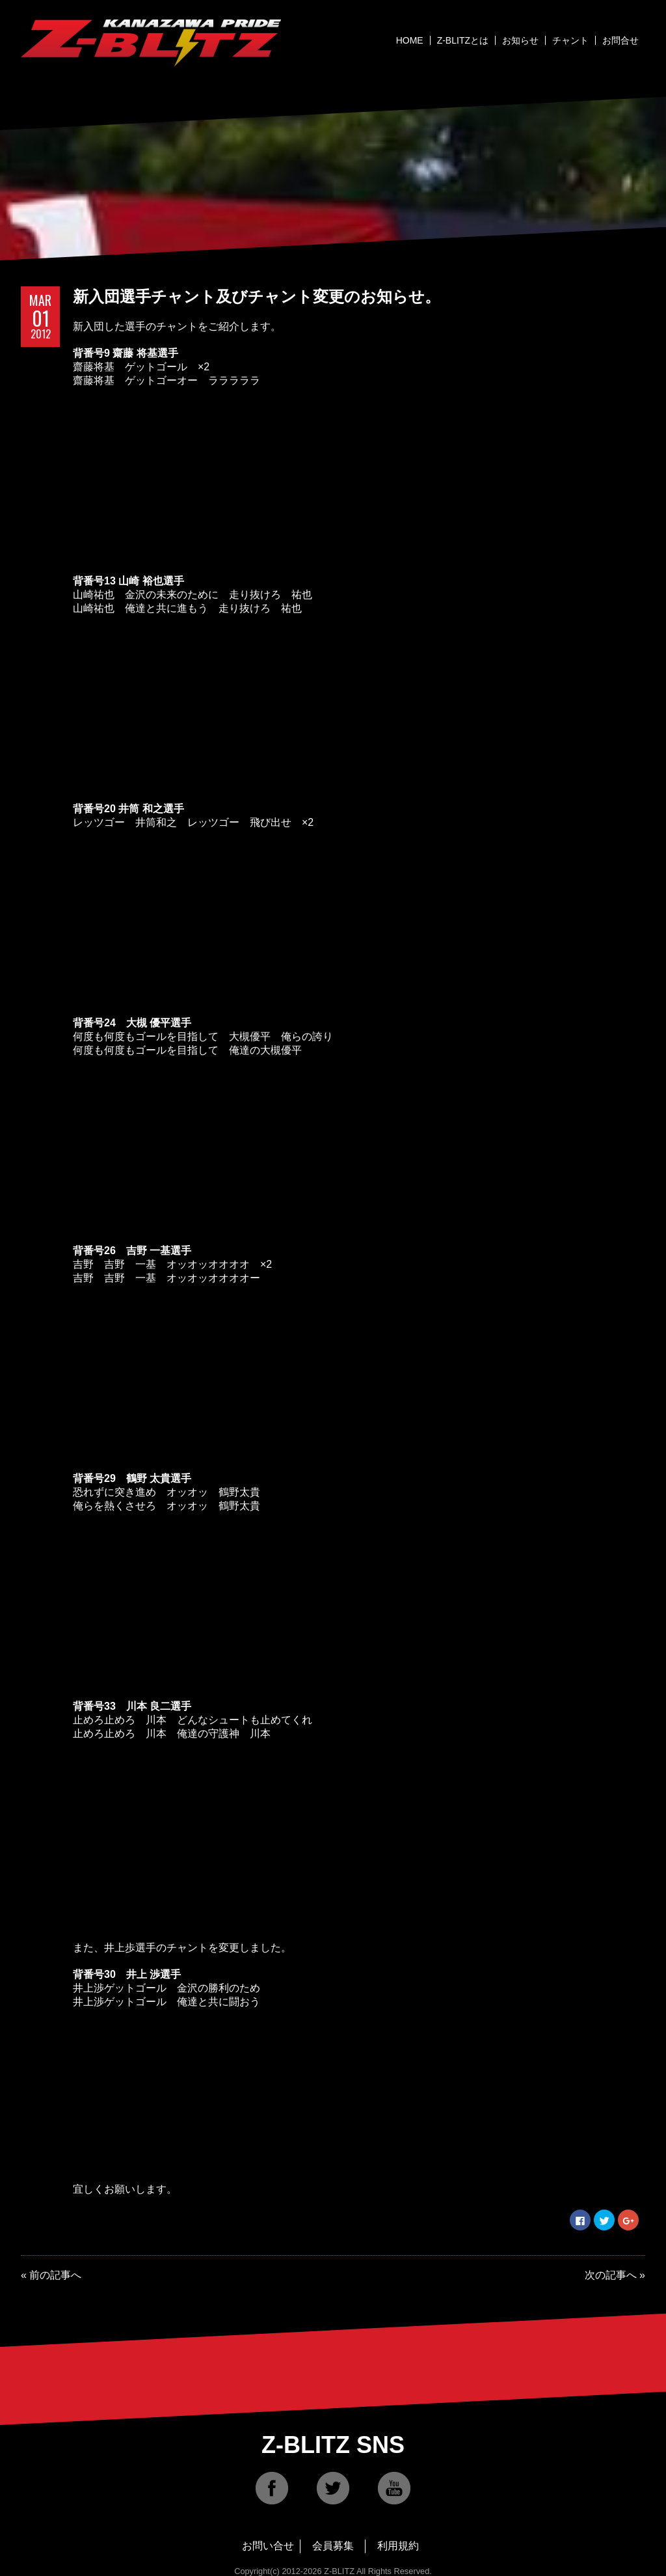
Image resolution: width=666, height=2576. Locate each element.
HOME (409, 40)
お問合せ (620, 40)
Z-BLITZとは (462, 40)
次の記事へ (611, 2275)
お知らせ (520, 40)
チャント (570, 40)
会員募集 (333, 2545)
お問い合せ (268, 2545)
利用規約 (398, 2545)
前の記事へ (55, 2275)
